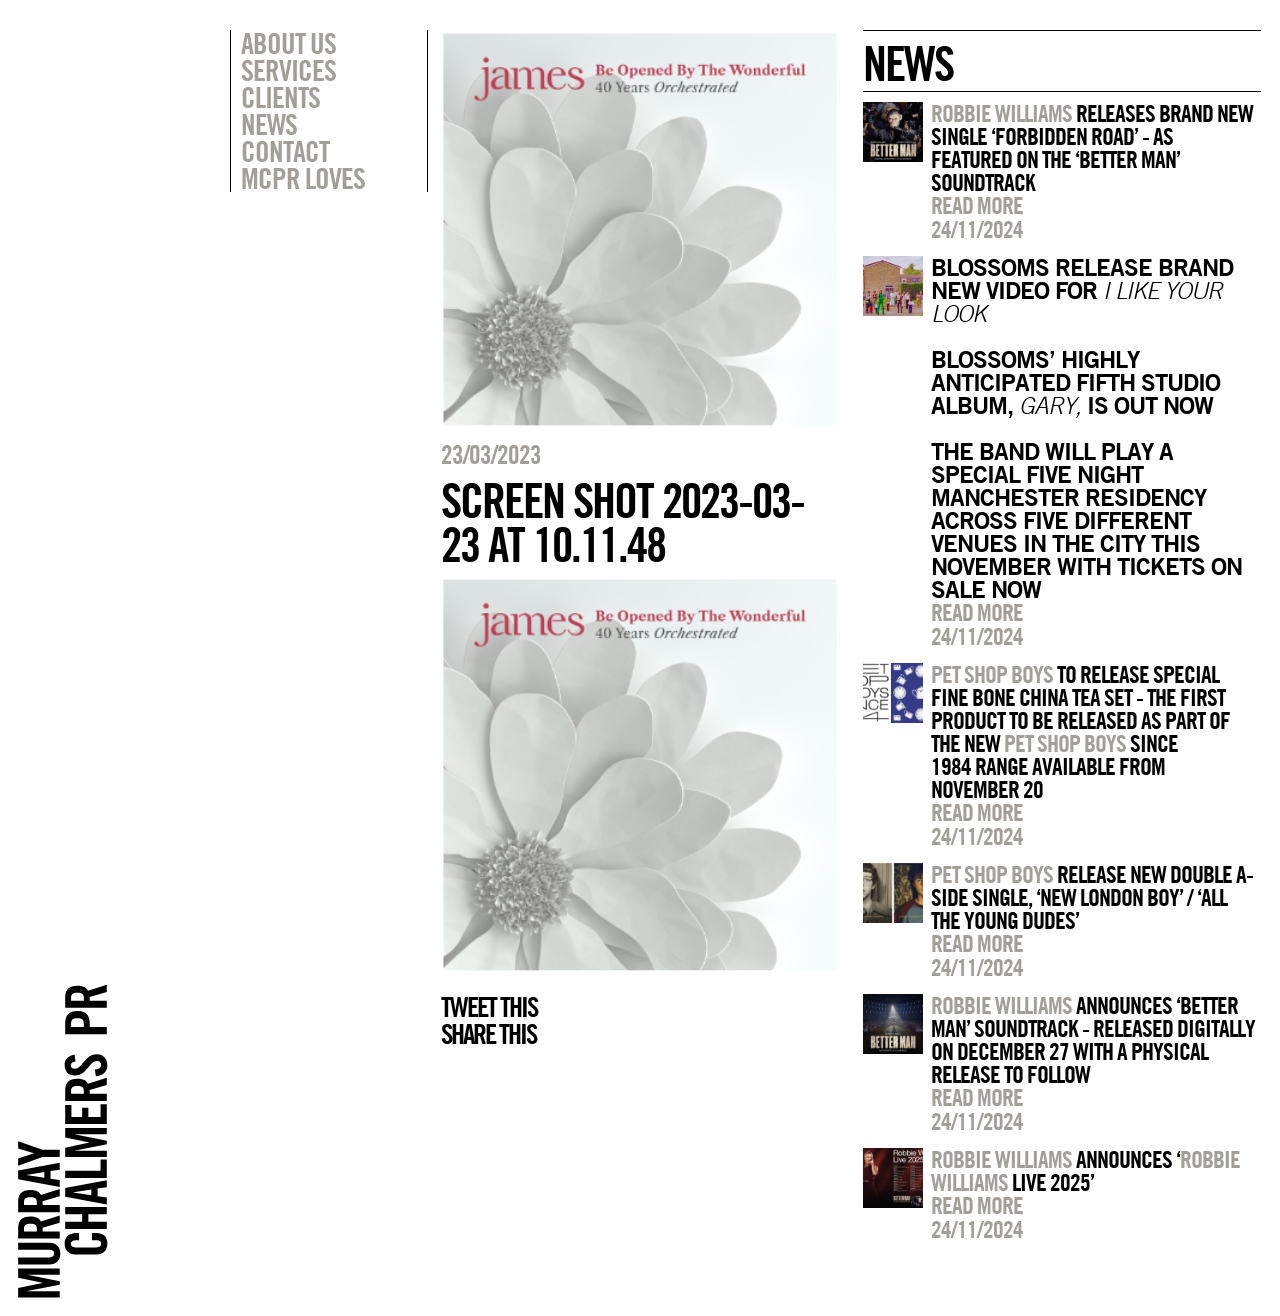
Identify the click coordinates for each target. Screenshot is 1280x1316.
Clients (280, 97)
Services (288, 70)
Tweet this (489, 1007)
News (269, 124)
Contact (285, 151)
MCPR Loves (303, 178)
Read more (977, 205)
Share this (488, 1034)
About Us (288, 43)
